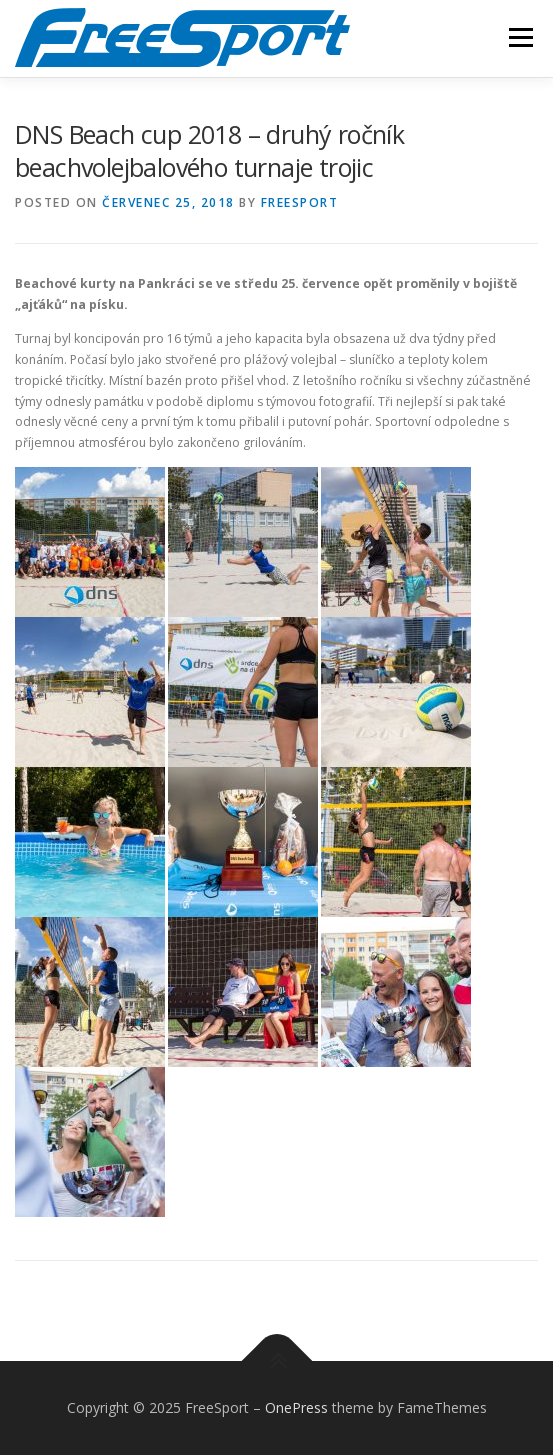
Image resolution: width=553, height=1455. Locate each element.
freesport (300, 202)
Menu (519, 37)
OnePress (296, 1407)
